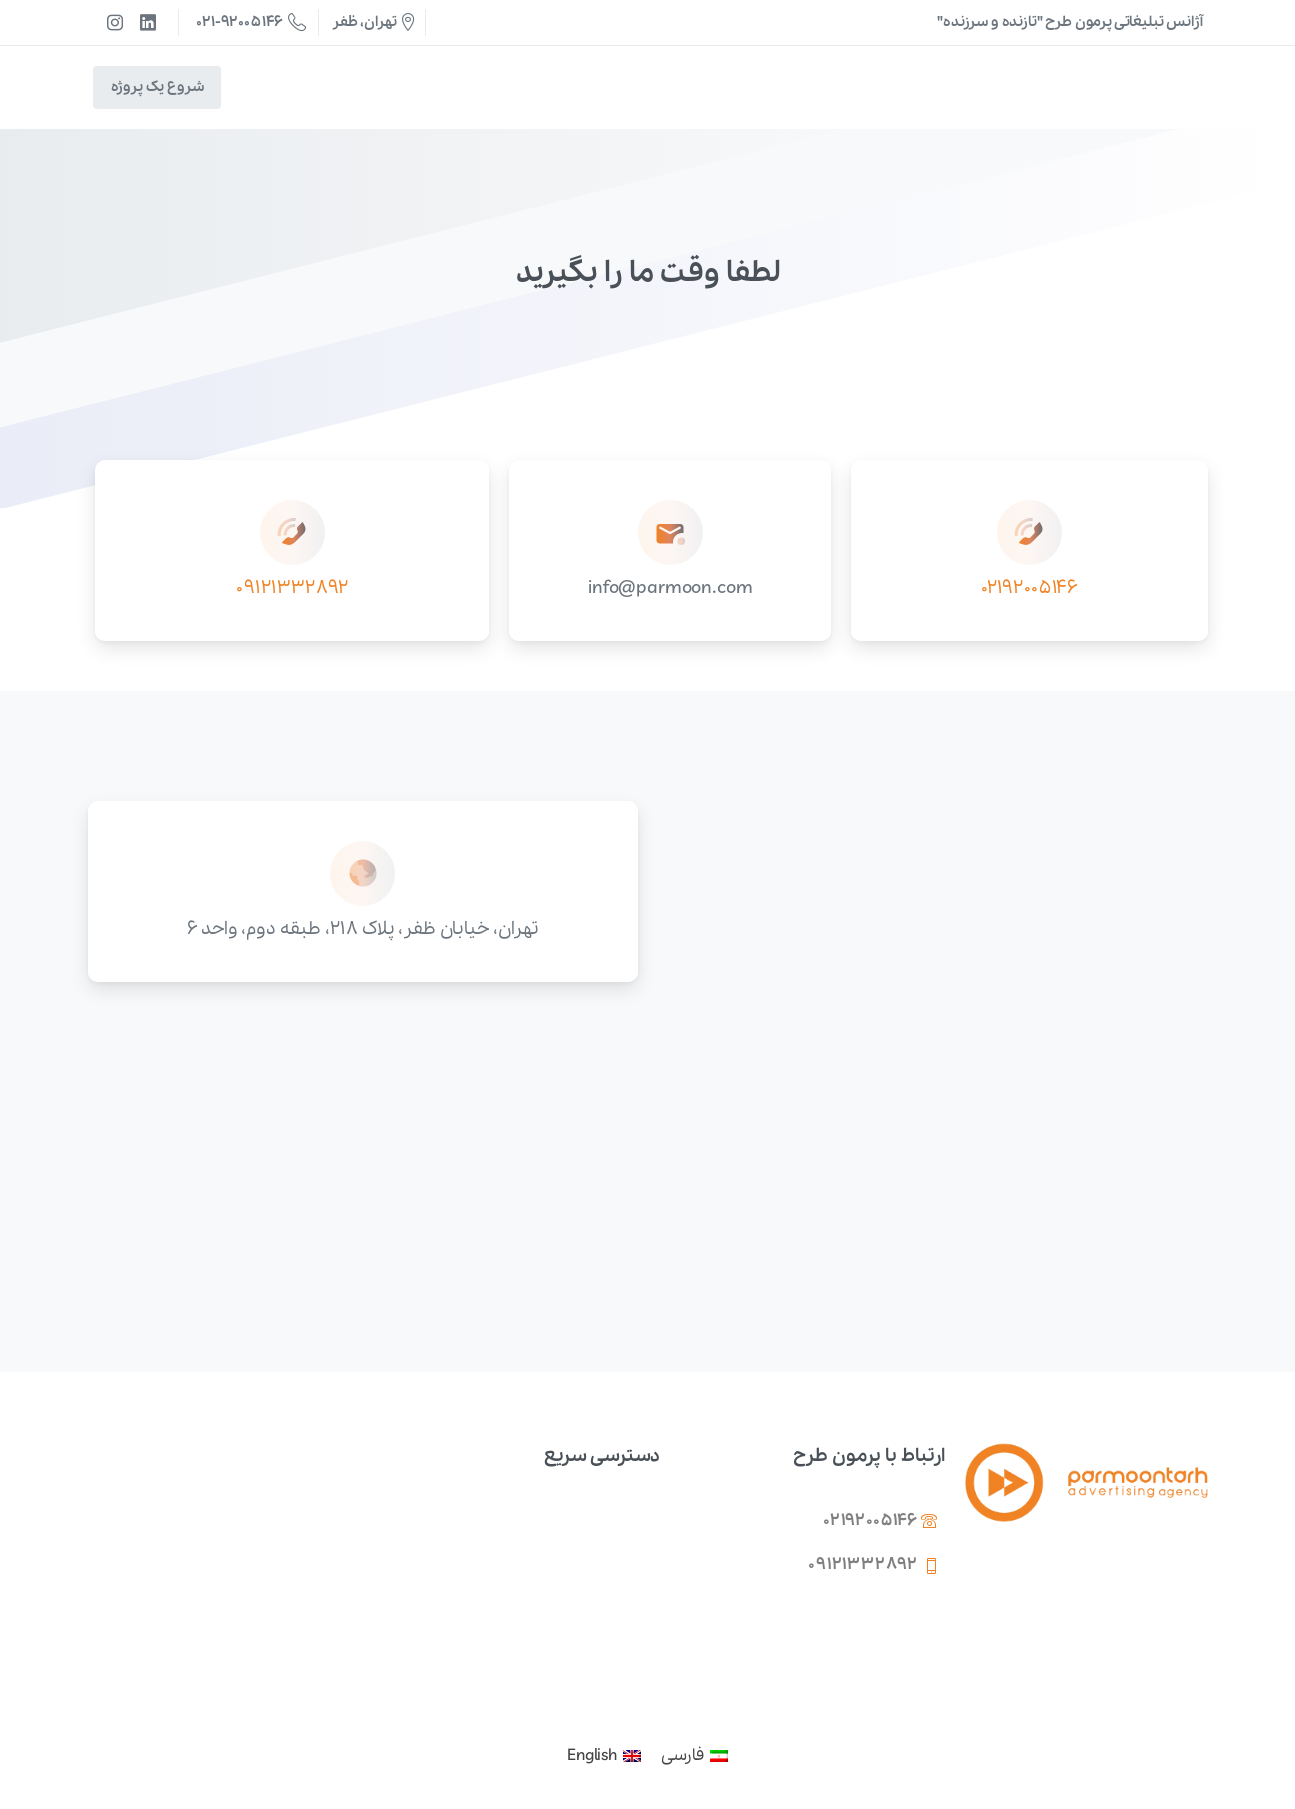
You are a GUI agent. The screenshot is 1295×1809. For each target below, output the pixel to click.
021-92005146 (251, 22)
